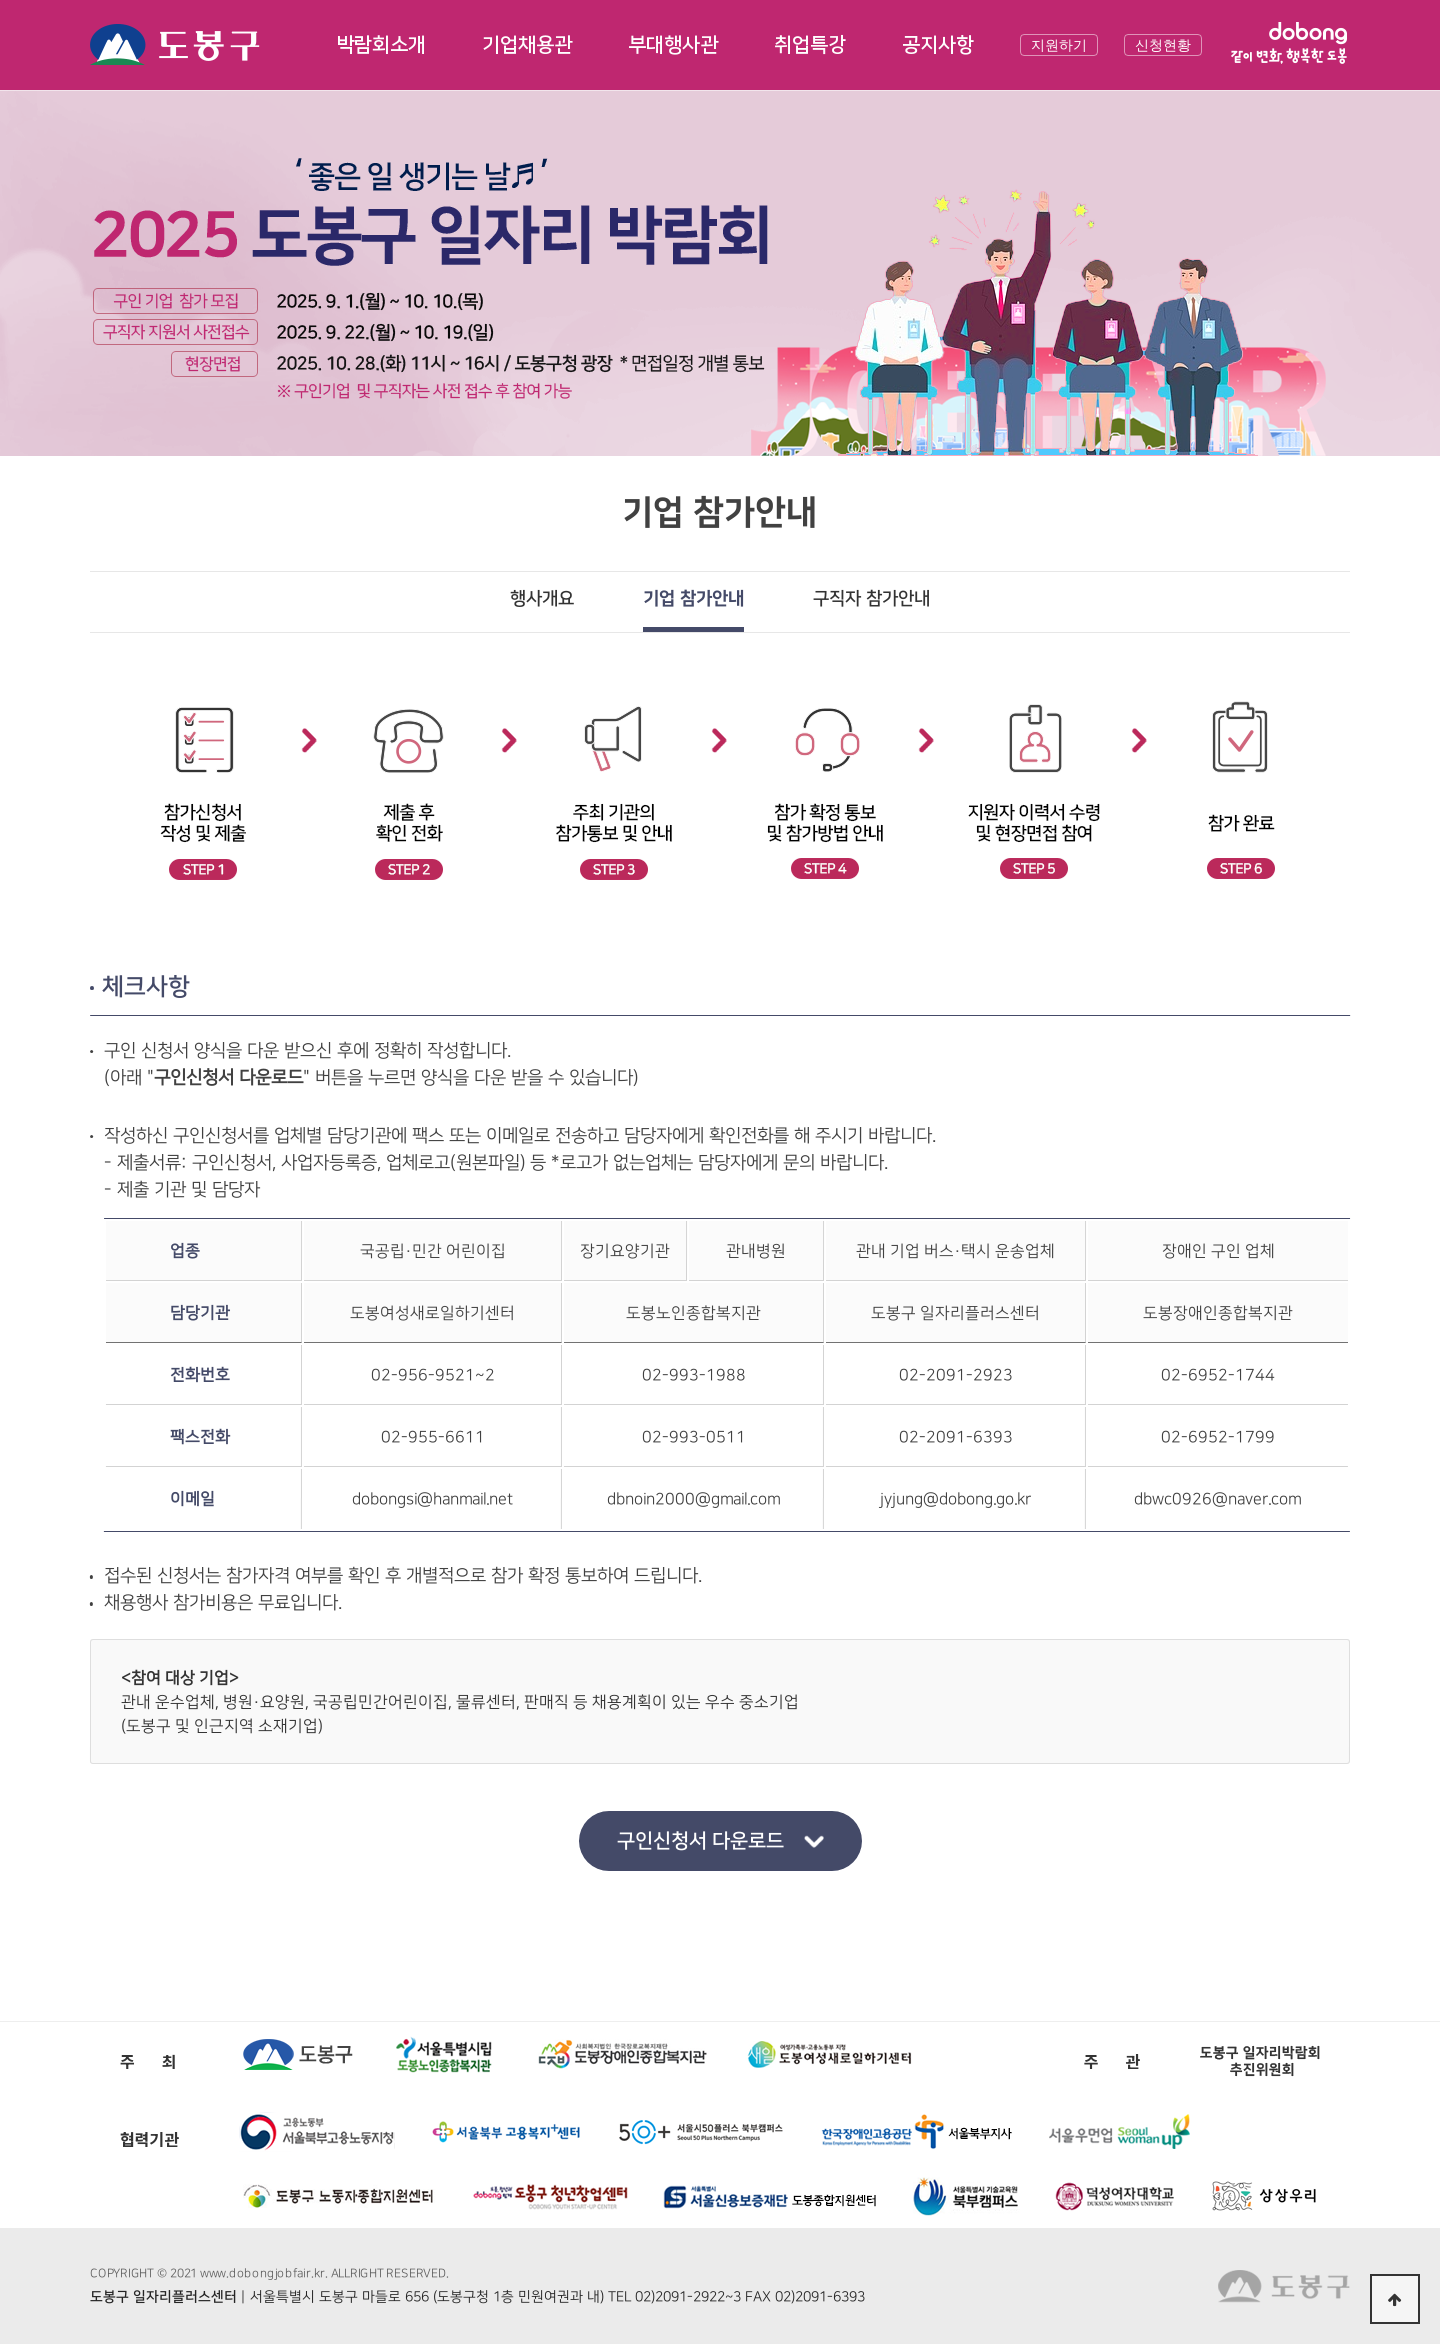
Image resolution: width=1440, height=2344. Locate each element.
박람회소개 (381, 45)
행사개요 (542, 599)
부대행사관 (673, 45)
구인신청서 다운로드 (699, 1841)
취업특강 (810, 45)
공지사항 (938, 45)
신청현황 (1163, 45)
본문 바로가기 (0, 0)
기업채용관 (527, 45)
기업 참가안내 (693, 599)
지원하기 (1059, 45)
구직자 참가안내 (871, 599)
